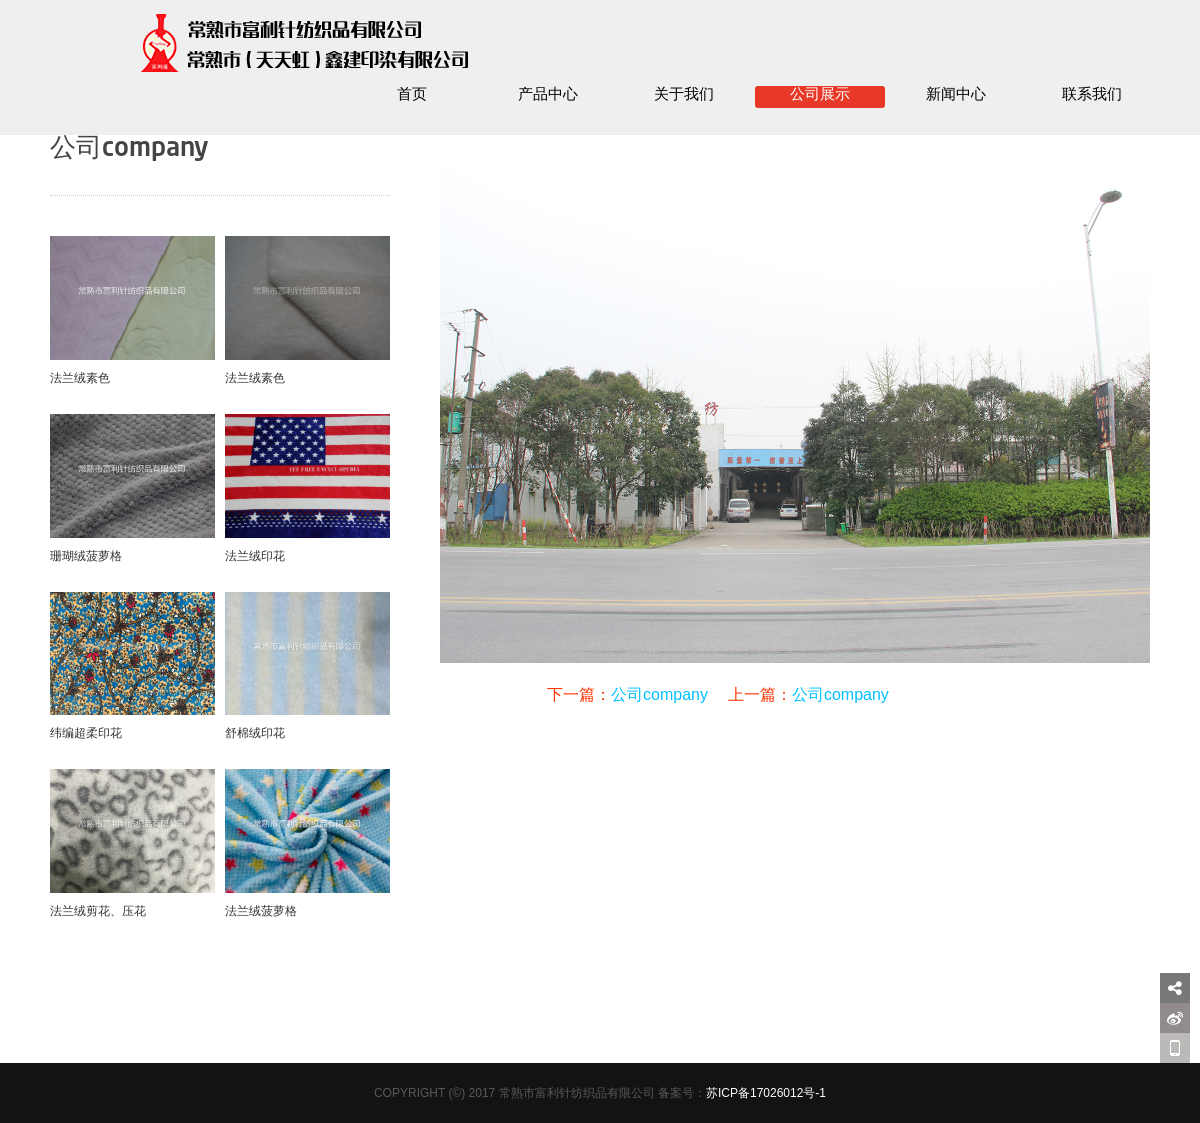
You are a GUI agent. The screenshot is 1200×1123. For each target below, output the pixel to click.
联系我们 (1092, 95)
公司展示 (820, 95)
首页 (412, 95)
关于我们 (684, 95)
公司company (659, 694)
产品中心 (548, 95)
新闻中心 (956, 95)
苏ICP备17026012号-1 (766, 1093)
